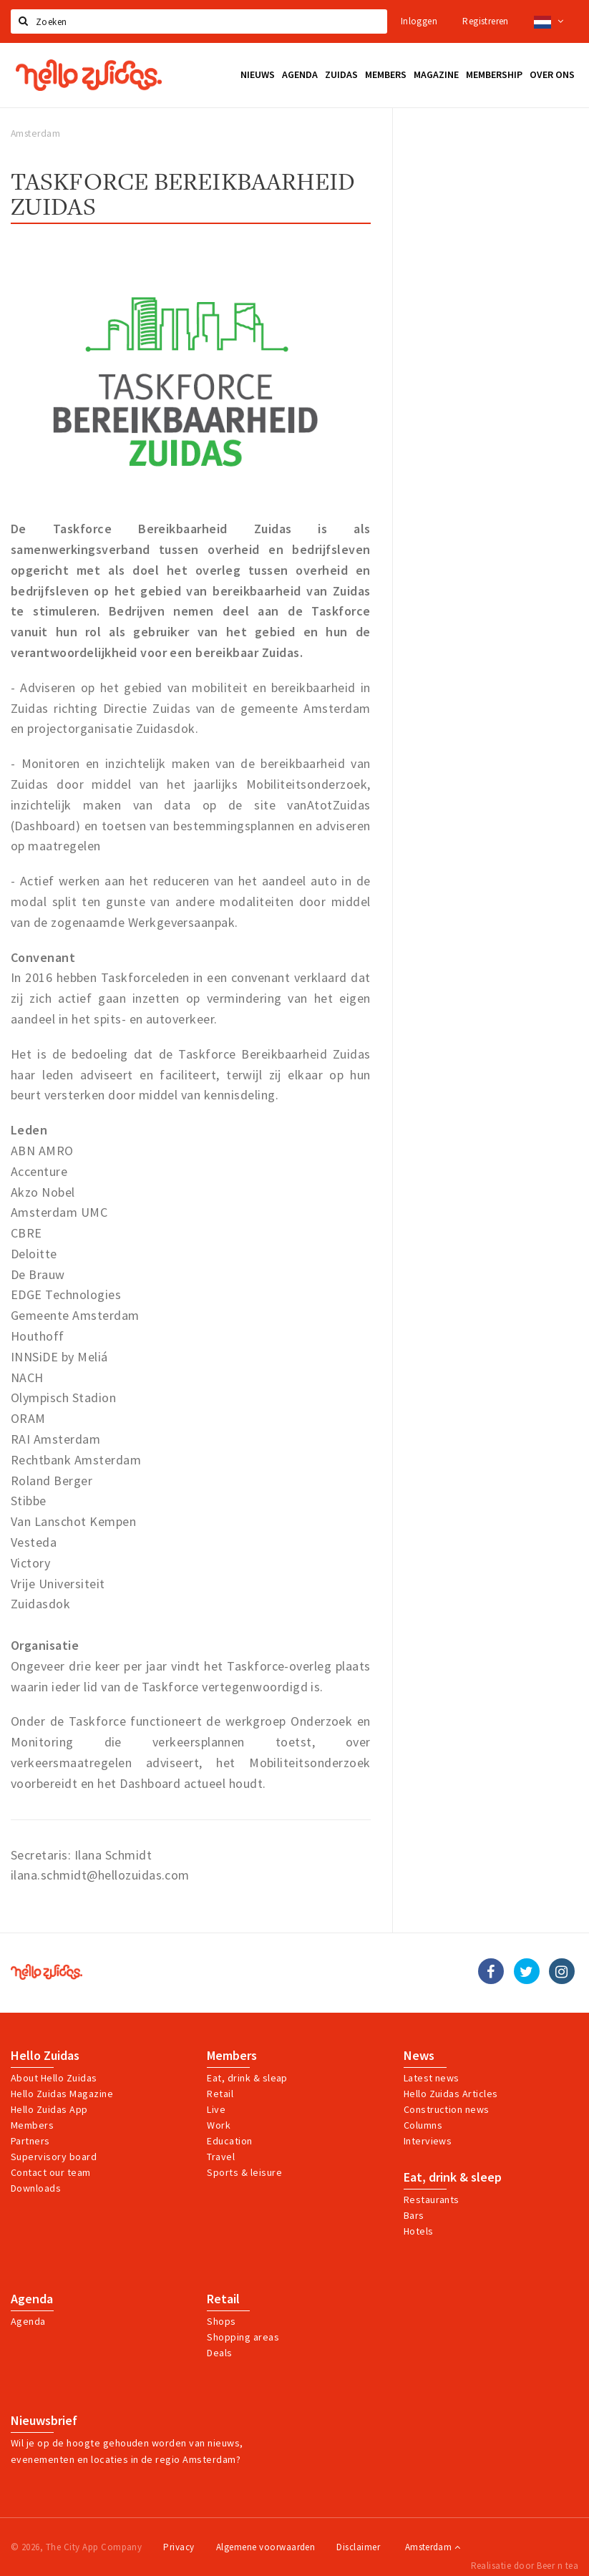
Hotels (419, 2231)
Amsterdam (432, 2547)
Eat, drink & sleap (247, 2077)
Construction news (447, 2109)
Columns (423, 2125)
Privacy (178, 2547)
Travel (221, 2156)
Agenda (32, 2299)
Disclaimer (358, 2547)
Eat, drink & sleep (453, 2177)
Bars (414, 2215)
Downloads (36, 2188)
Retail (220, 2093)
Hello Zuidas (45, 2055)
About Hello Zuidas (54, 2077)
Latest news (431, 2077)
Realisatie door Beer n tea (524, 2566)
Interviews (428, 2140)
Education (229, 2140)
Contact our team (51, 2172)
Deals (219, 2352)
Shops (221, 2321)
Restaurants (431, 2199)
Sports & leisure (244, 2172)
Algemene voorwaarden (266, 2547)
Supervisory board (54, 2156)
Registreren (485, 21)
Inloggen (419, 21)
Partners (30, 2140)
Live (216, 2109)
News (419, 2055)
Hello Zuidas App (49, 2109)
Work (218, 2125)
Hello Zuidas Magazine (62, 2093)
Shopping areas (243, 2336)
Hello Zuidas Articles (451, 2093)
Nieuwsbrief (44, 2421)
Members (32, 2125)
